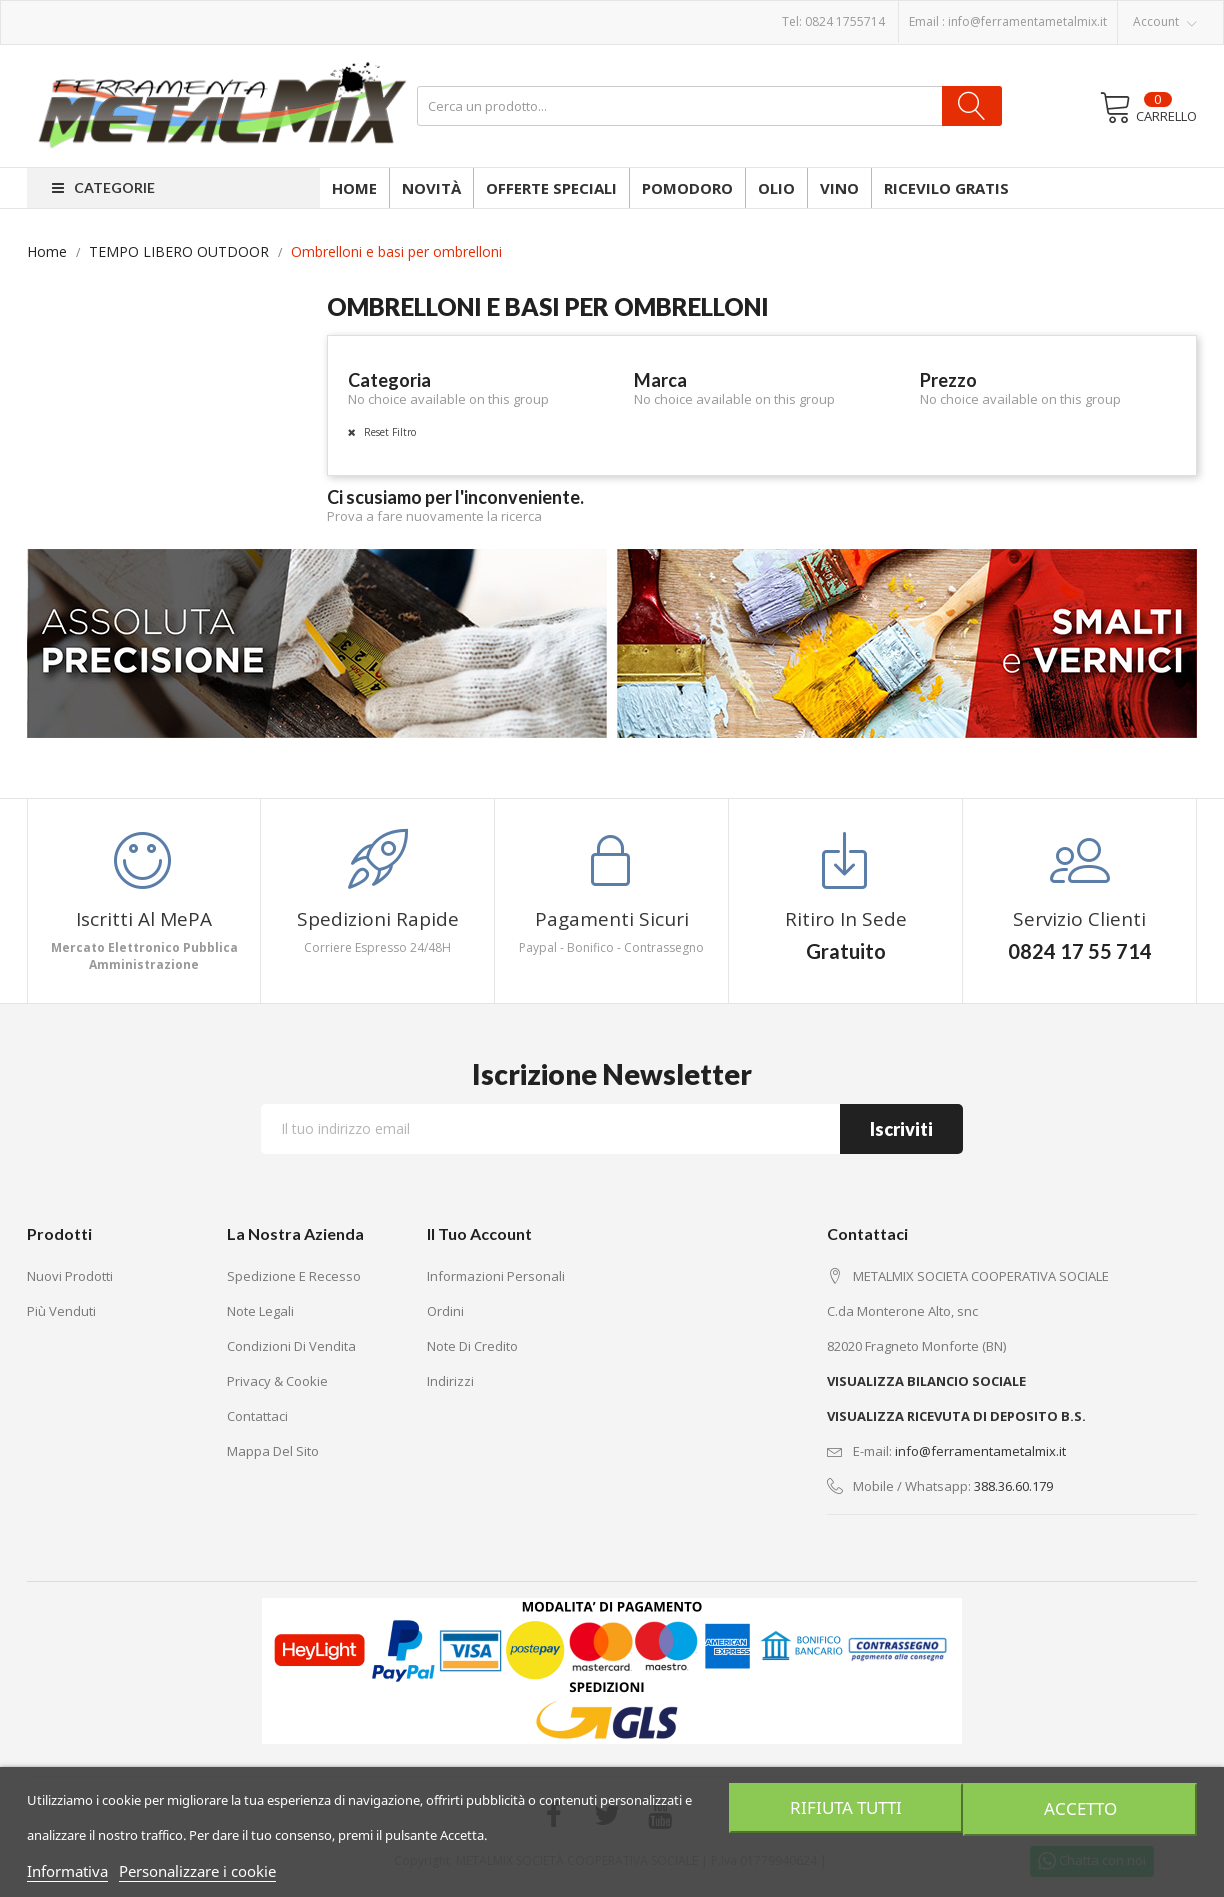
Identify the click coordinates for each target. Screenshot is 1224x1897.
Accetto (1082, 1808)
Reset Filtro (388, 432)
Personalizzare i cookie (197, 1871)
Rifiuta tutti (844, 1808)
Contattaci (257, 1416)
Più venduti (61, 1311)
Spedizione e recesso (294, 1276)
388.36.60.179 (1013, 1486)
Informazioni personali (496, 1276)
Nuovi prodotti (70, 1276)
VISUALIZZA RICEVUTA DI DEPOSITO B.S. (956, 1416)
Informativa (67, 1871)
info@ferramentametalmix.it (1027, 21)
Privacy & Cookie (277, 1381)
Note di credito (472, 1346)
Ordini (445, 1311)
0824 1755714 (845, 21)
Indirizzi (450, 1381)
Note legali (260, 1311)
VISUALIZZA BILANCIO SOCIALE (926, 1381)
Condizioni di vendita (291, 1346)
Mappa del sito (273, 1451)
